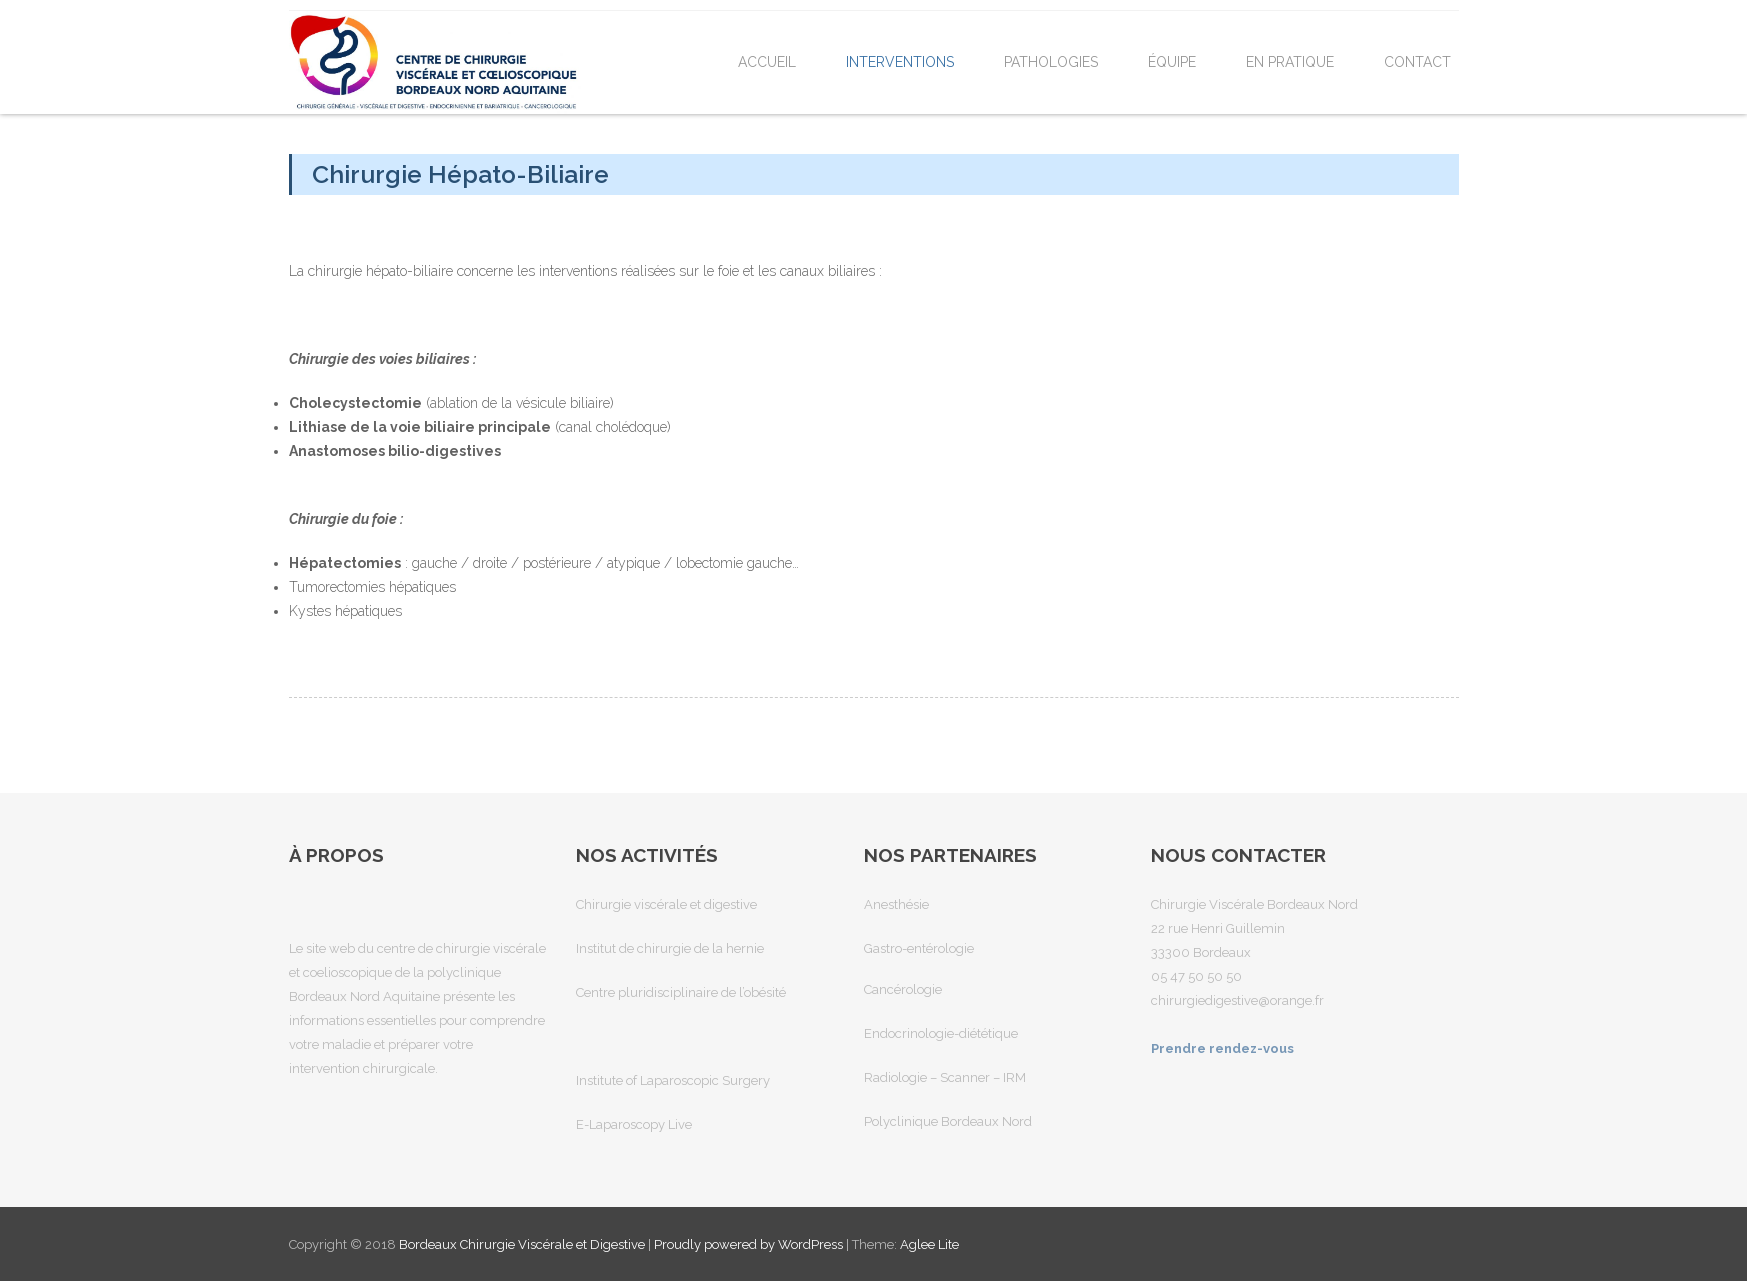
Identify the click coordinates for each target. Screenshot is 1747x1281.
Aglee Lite (929, 1244)
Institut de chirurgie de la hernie (670, 948)
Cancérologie (903, 989)
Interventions (900, 62)
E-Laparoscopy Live (634, 1124)
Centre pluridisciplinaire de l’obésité (681, 992)
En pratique (1290, 62)
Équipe (1172, 62)
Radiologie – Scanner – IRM (945, 1077)
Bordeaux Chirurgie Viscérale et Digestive (523, 1244)
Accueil (767, 62)
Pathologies (1051, 62)
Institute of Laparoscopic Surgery (673, 1080)
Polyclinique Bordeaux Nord (948, 1121)
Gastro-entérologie (919, 948)
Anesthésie (896, 904)
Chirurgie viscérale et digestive (666, 904)
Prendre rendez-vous (1222, 1048)
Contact (1417, 62)
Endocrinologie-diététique (941, 1033)
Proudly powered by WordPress (748, 1244)
